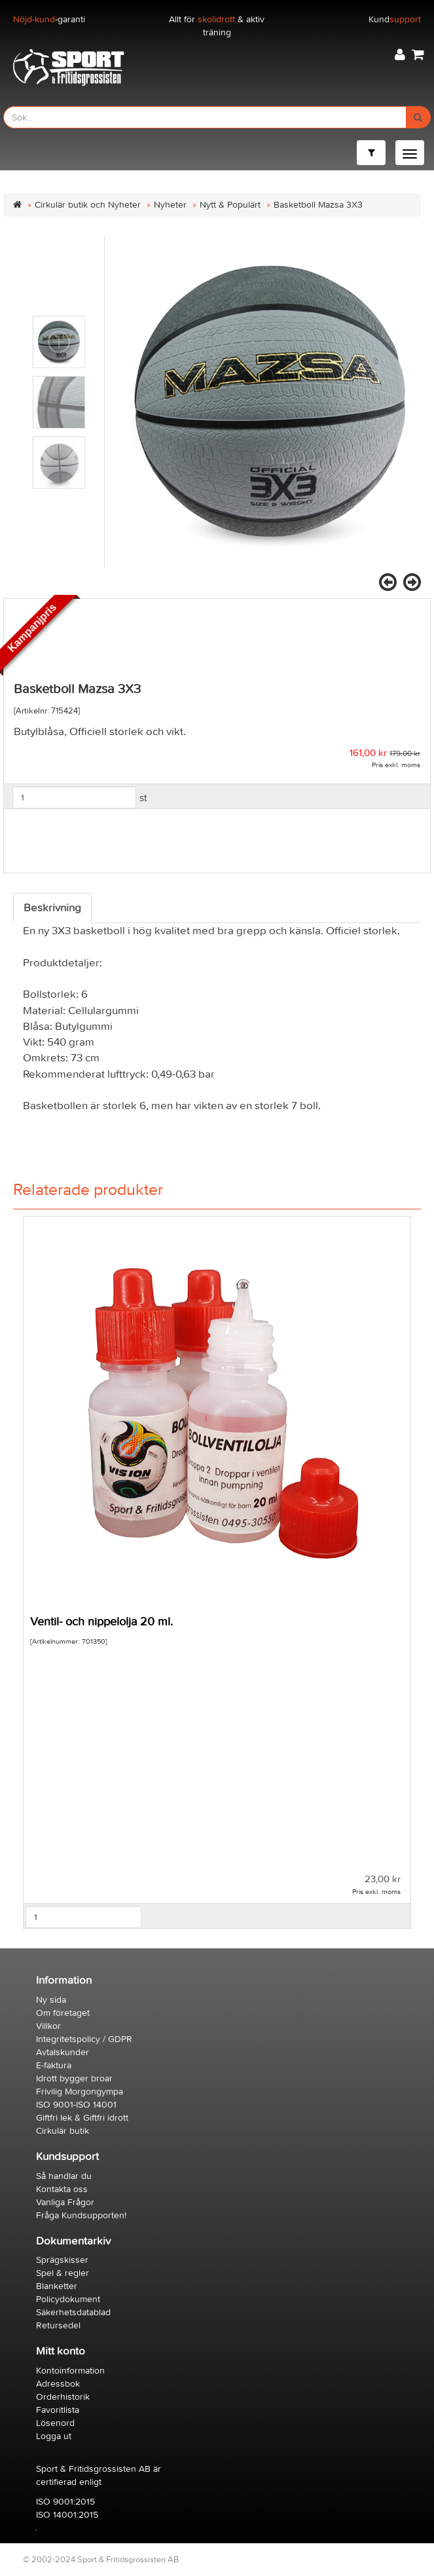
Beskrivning (52, 908)
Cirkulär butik (62, 2130)
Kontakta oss (62, 2189)
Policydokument (68, 2299)
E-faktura (53, 2065)
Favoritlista (57, 2409)
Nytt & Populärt (230, 204)
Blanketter (56, 2286)
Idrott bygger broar (74, 2078)
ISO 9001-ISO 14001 (76, 2104)
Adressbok (58, 2383)
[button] (400, 54)
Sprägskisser (62, 2259)
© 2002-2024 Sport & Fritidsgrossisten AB (101, 2559)
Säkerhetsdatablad (73, 2312)
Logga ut (53, 2436)
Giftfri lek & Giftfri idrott (82, 2117)
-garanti (49, 19)
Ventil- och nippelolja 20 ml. (101, 1622)
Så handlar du (64, 2176)
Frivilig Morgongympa (79, 2091)
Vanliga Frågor (65, 2202)
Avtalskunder (62, 2052)
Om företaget (63, 2012)
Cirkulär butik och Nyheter (88, 204)
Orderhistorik (63, 2396)
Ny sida (51, 1999)
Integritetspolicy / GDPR (84, 2039)
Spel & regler (62, 2273)
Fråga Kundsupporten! (81, 2215)
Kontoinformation (70, 2370)
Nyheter (170, 204)
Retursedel (58, 2325)
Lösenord (55, 2423)
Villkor (48, 2026)
